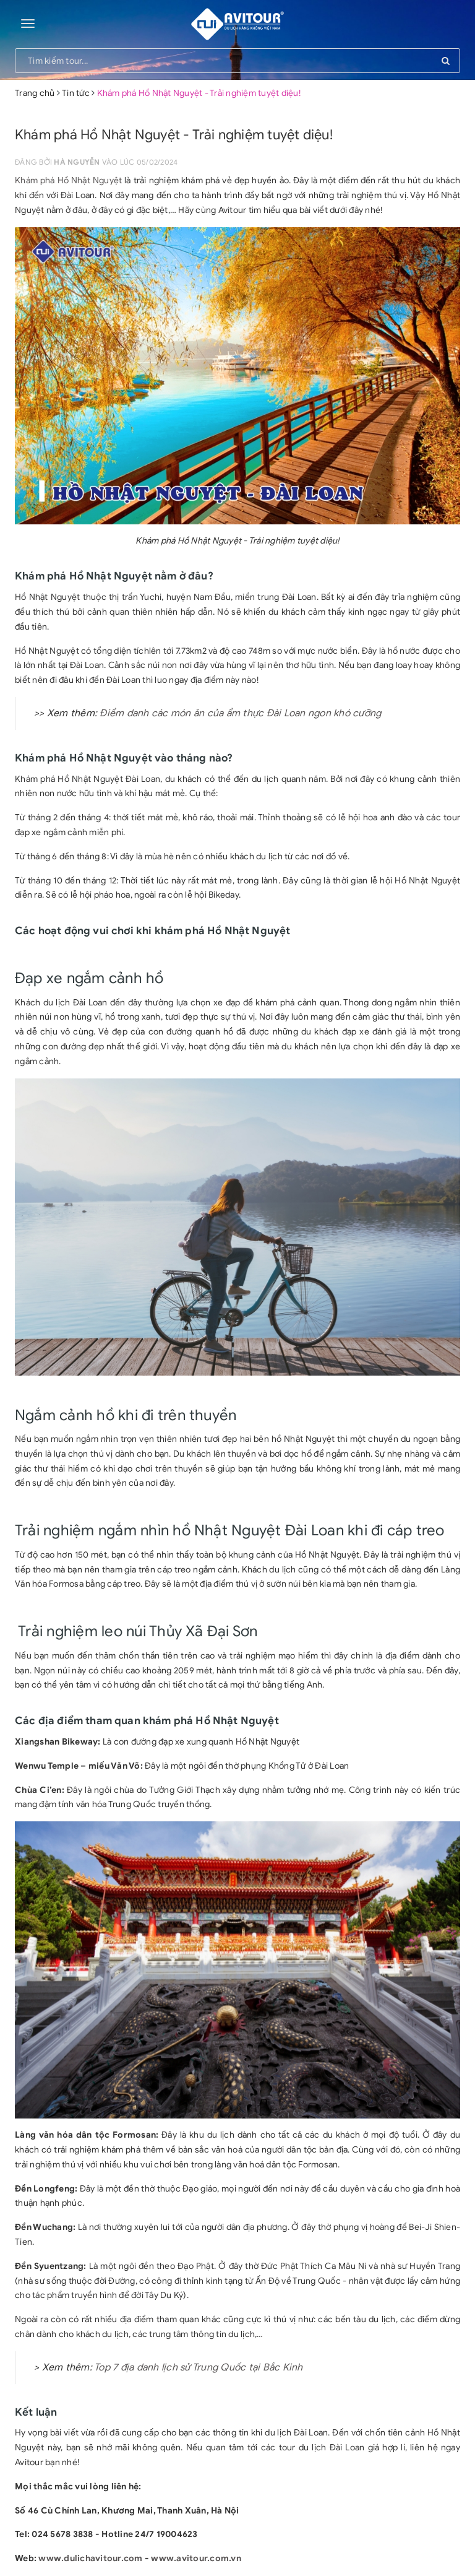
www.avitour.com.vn (196, 2558)
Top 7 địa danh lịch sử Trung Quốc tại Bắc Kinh (198, 2367)
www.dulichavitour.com (90, 2558)
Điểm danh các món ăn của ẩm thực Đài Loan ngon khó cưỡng (240, 713)
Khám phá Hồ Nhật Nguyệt (68, 180)
